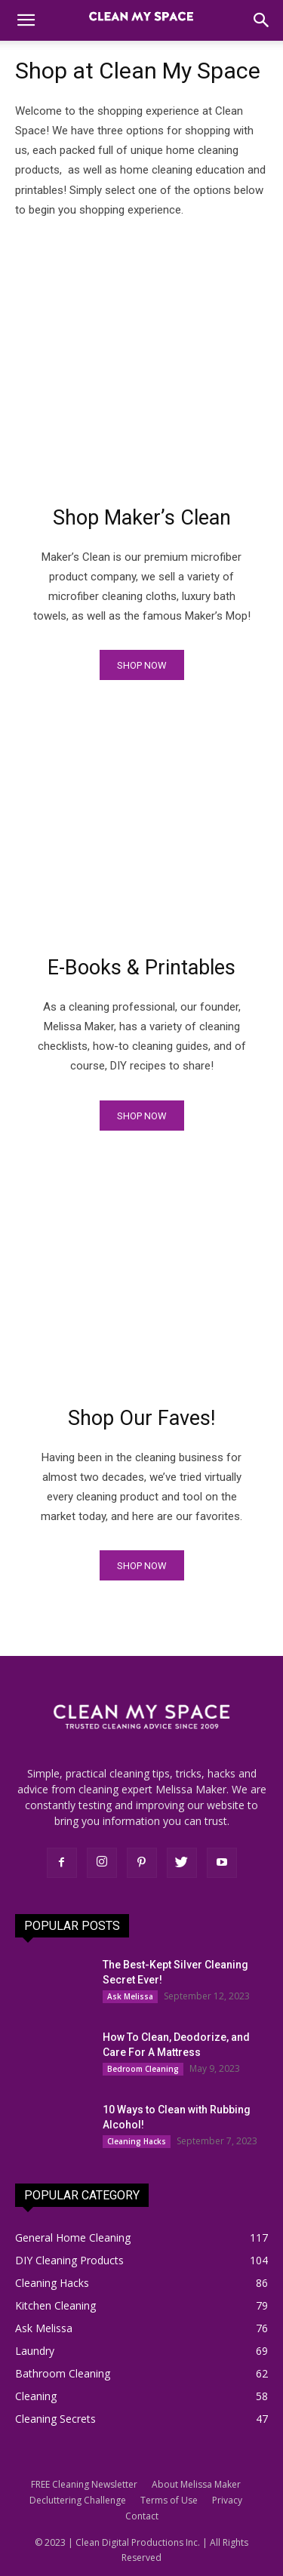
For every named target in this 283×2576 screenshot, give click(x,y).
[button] (26, 20)
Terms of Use (169, 2500)
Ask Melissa (130, 1996)
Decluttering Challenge (77, 2500)
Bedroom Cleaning (143, 2069)
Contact (141, 2516)
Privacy (227, 2500)
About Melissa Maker (196, 2484)
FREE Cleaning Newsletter (84, 2484)
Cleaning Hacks (136, 2141)
